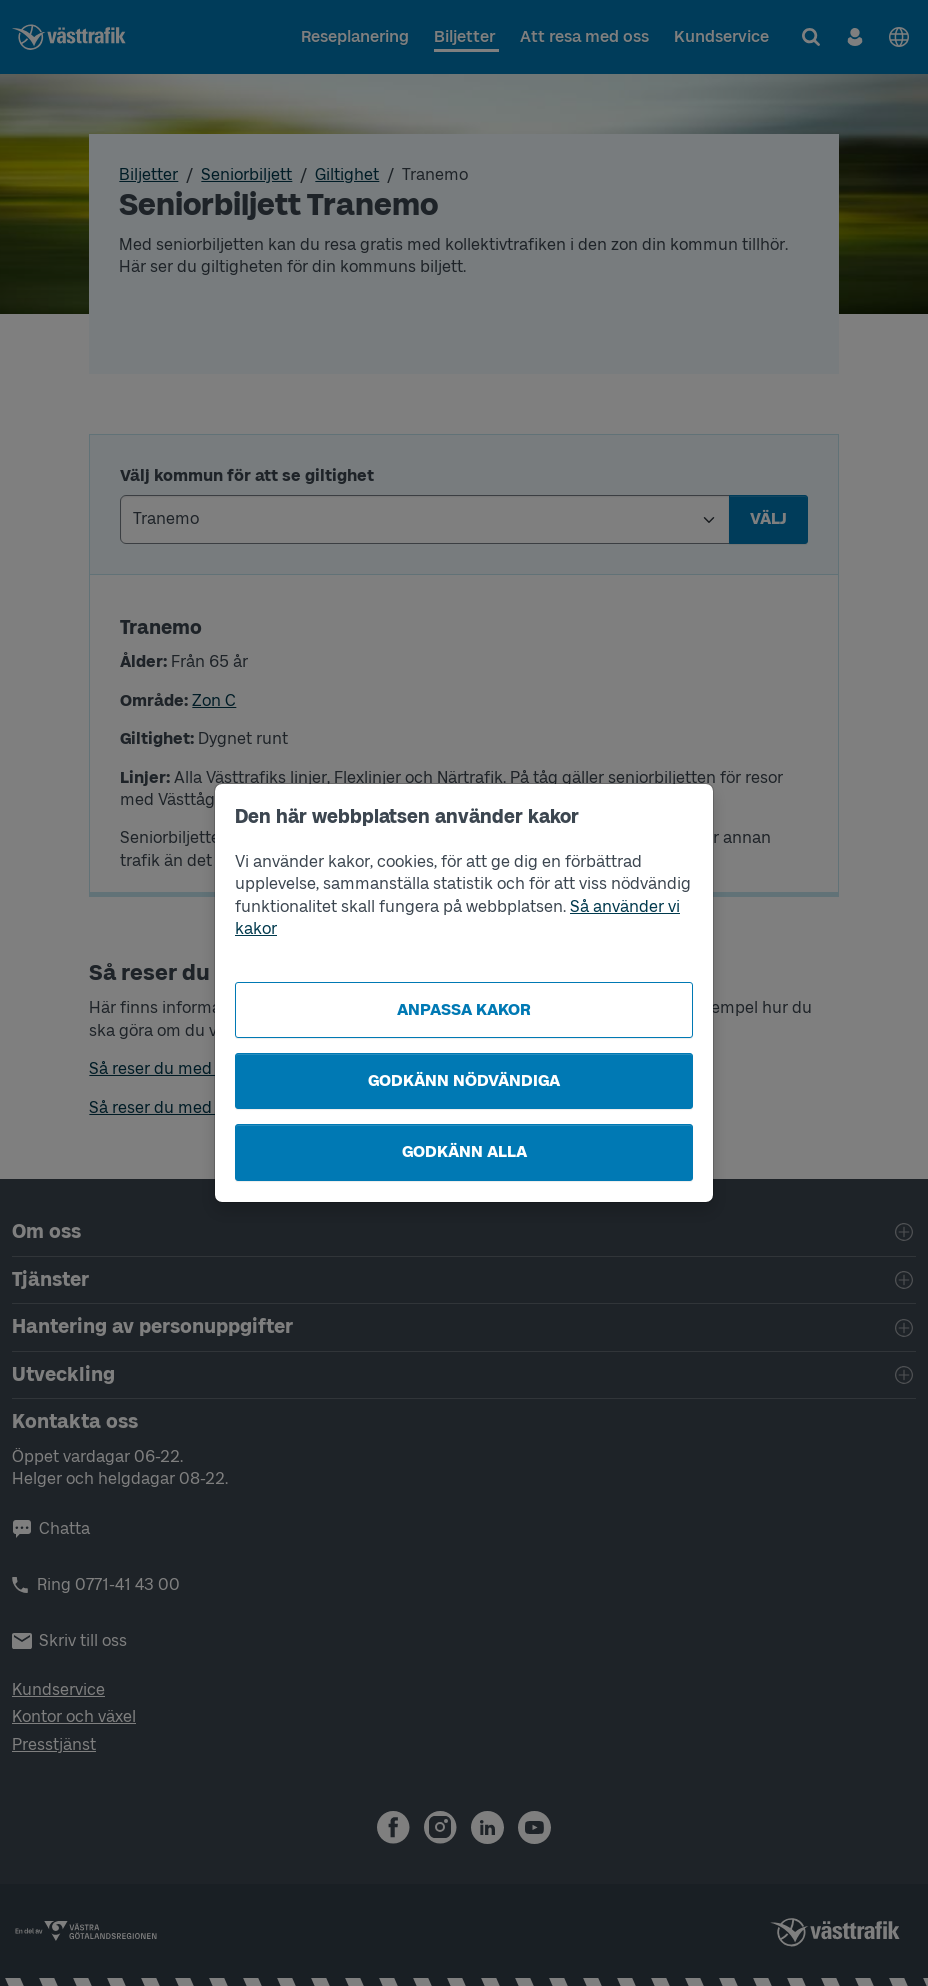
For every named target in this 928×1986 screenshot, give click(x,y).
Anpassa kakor (464, 1009)
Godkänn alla (464, 1151)
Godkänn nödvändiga (464, 1080)
